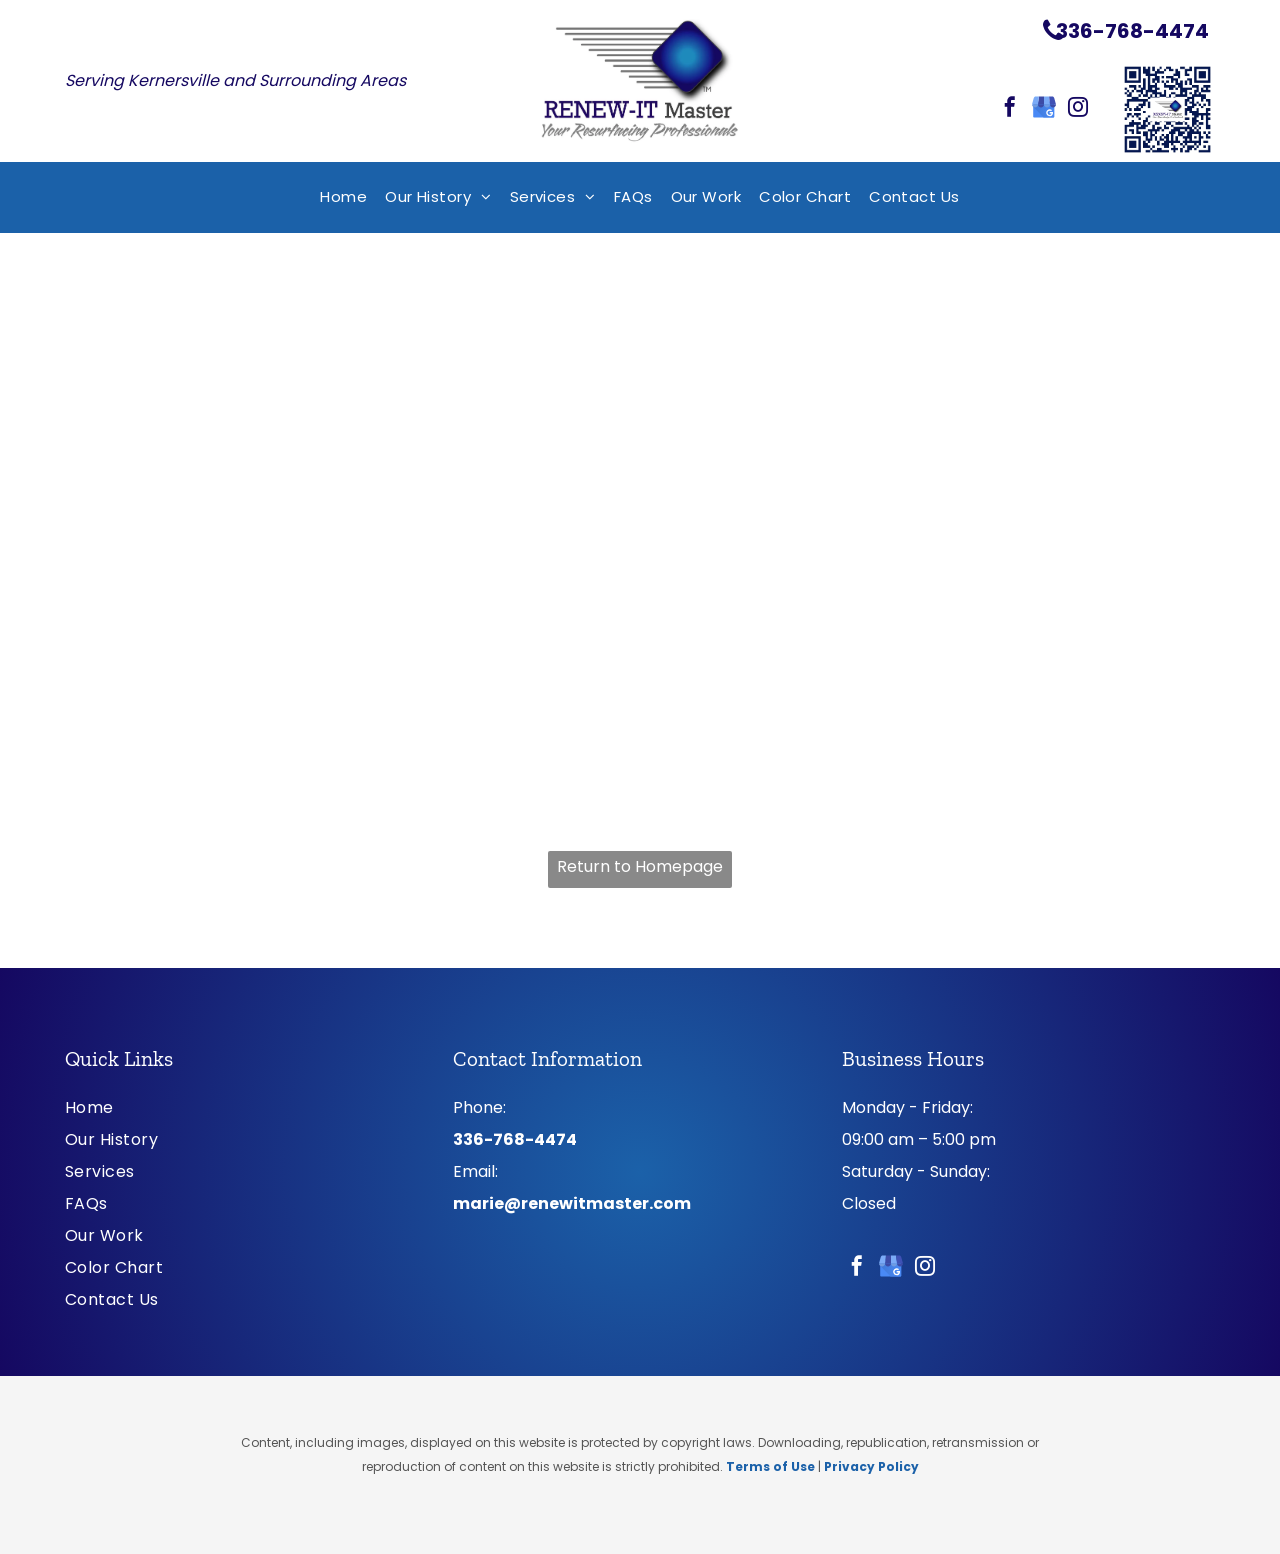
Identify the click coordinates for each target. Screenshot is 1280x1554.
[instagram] (1078, 109)
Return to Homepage (640, 866)
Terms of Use (770, 1466)
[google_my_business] (1044, 109)
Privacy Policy (871, 1466)
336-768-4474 (515, 1139)
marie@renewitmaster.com (572, 1203)
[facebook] (1010, 109)
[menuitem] (343, 197)
